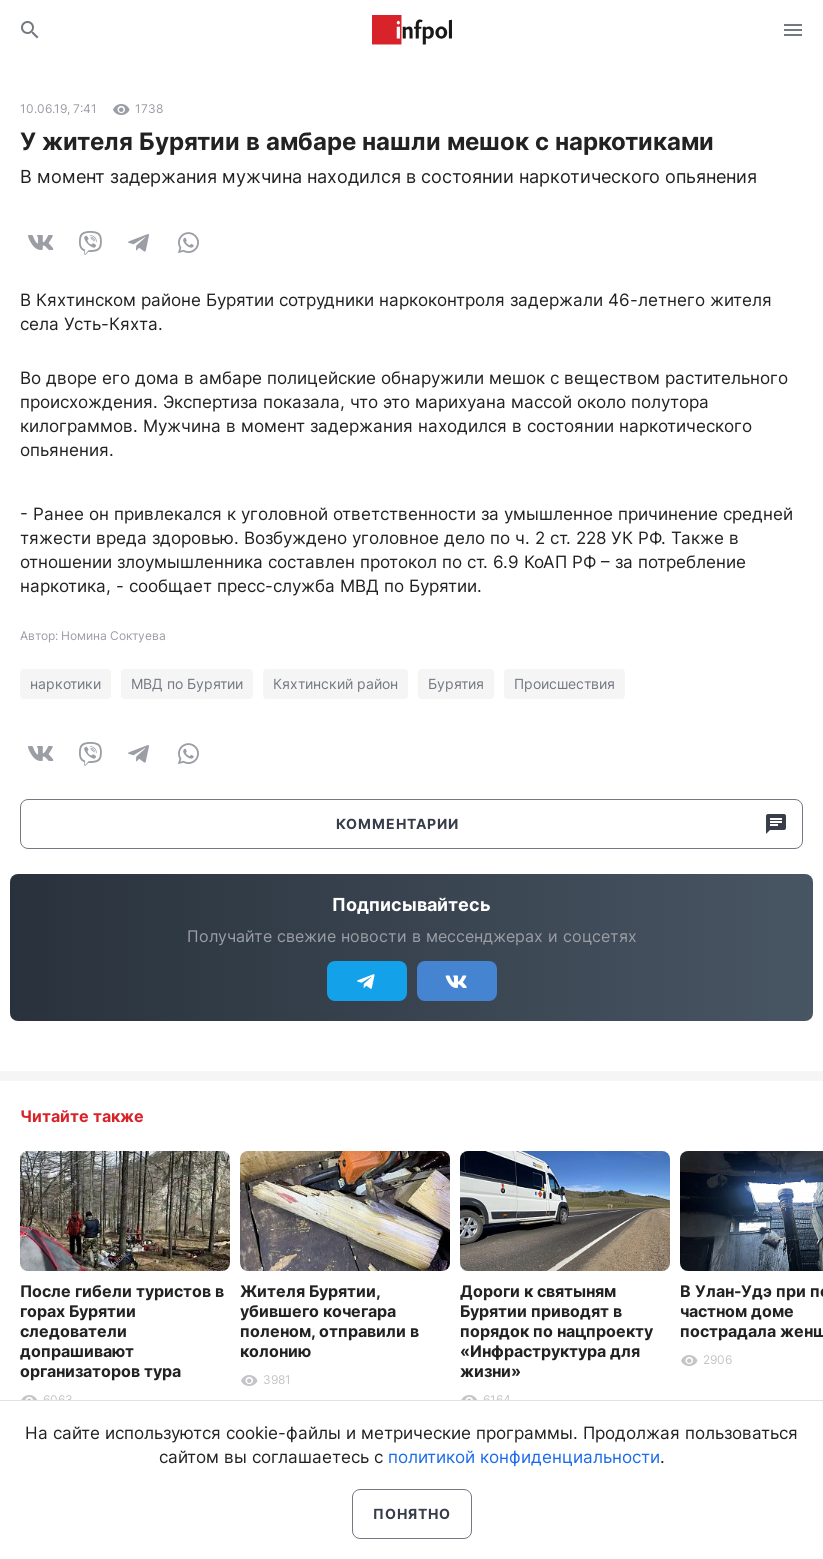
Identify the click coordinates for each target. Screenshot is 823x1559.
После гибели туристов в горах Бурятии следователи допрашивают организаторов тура (122, 1331)
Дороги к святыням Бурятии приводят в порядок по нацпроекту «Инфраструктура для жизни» (556, 1331)
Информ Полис (412, 30)
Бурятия (456, 683)
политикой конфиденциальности (524, 1457)
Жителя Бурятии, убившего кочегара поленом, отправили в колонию (329, 1321)
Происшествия (564, 683)
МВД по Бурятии (187, 683)
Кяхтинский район (335, 683)
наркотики (65, 683)
